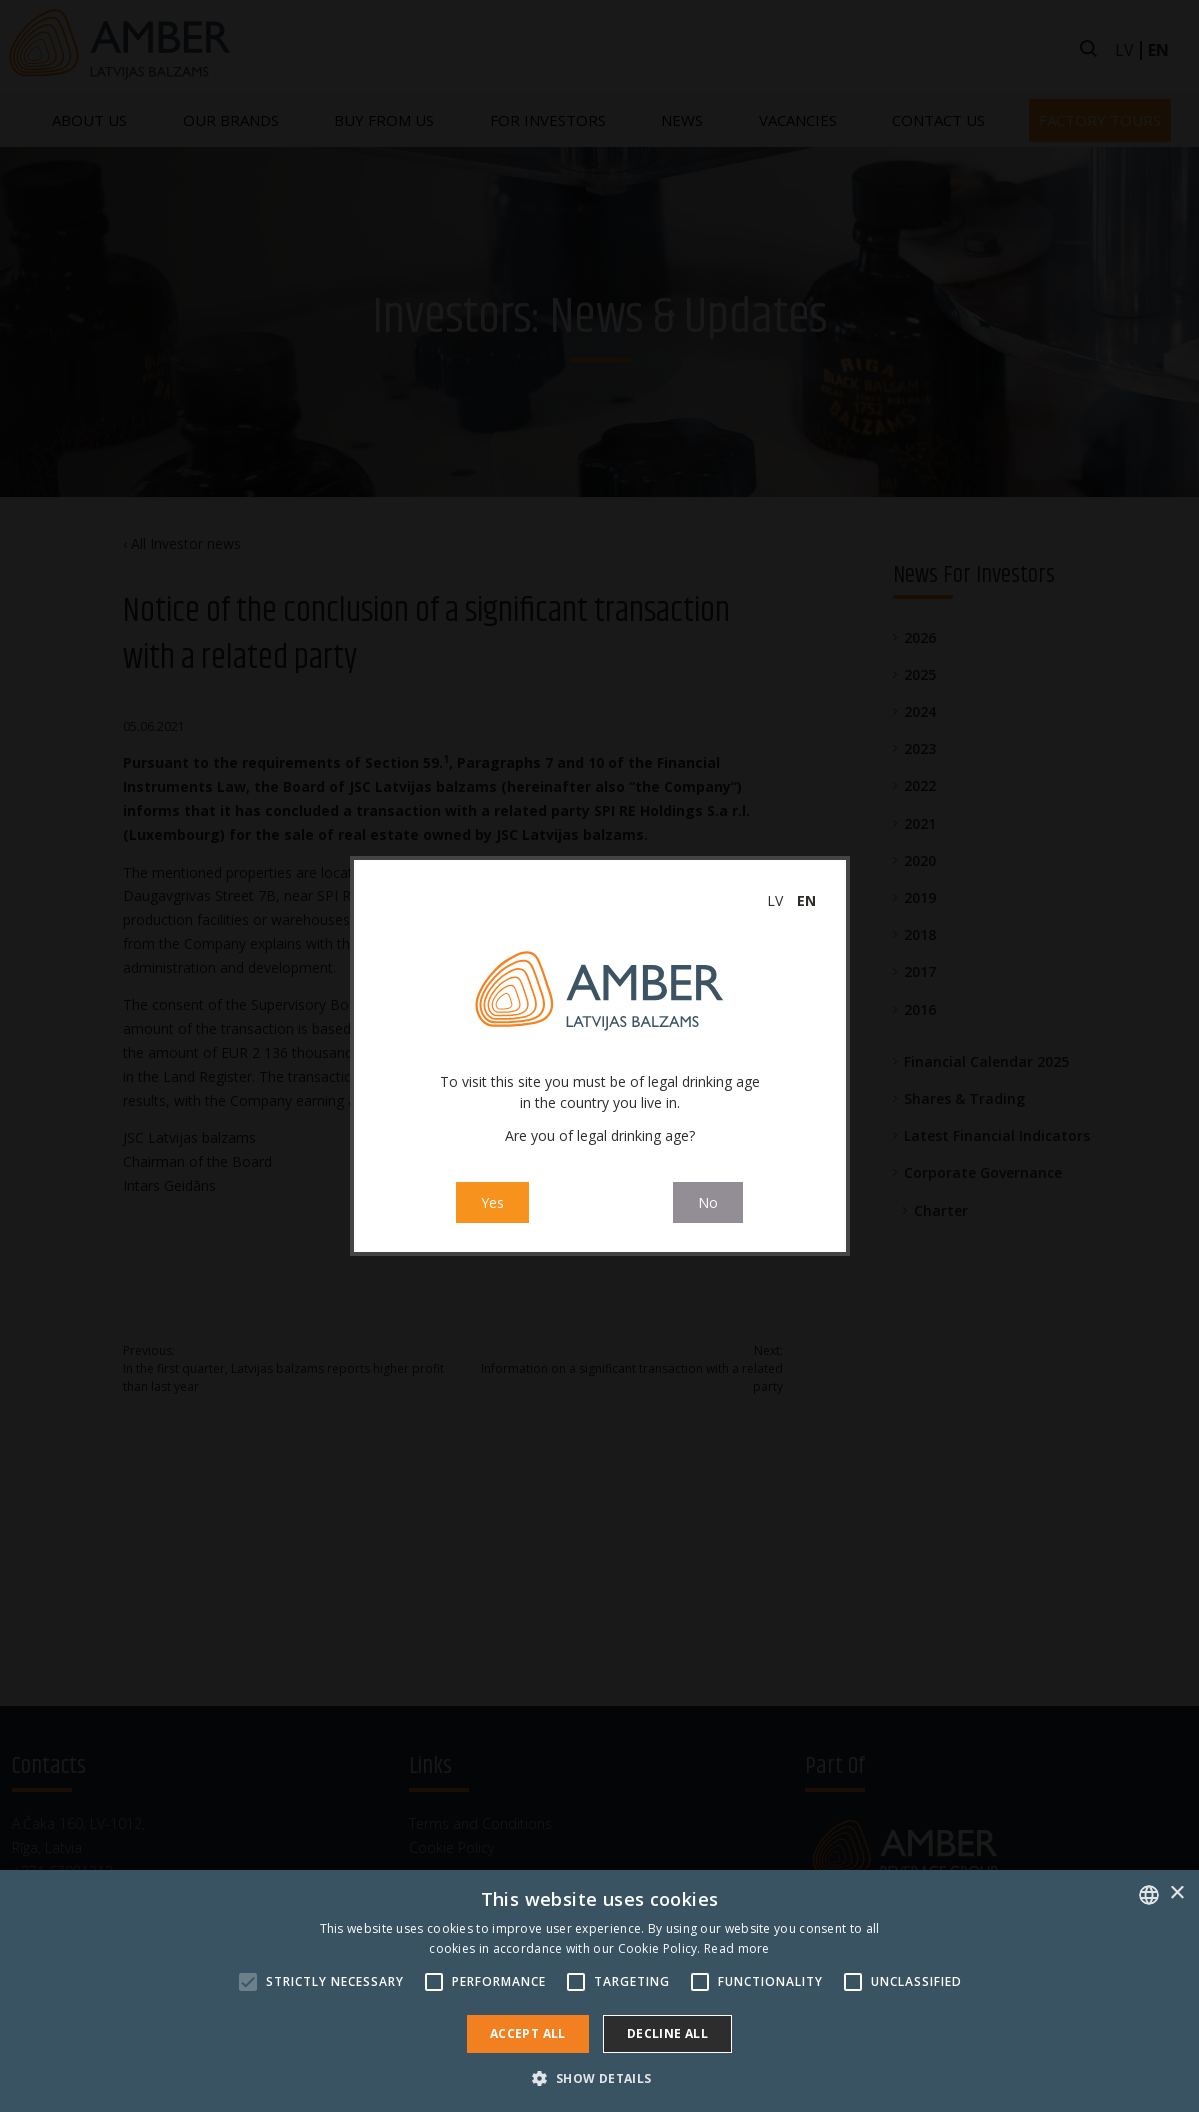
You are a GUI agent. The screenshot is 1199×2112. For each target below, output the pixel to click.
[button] (599, 2078)
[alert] (599, 1991)
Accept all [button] (528, 2033)
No (708, 1202)
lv (775, 900)
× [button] (1176, 1893)
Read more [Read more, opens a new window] (737, 1948)
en (806, 900)
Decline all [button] (667, 2033)
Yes (492, 1202)
